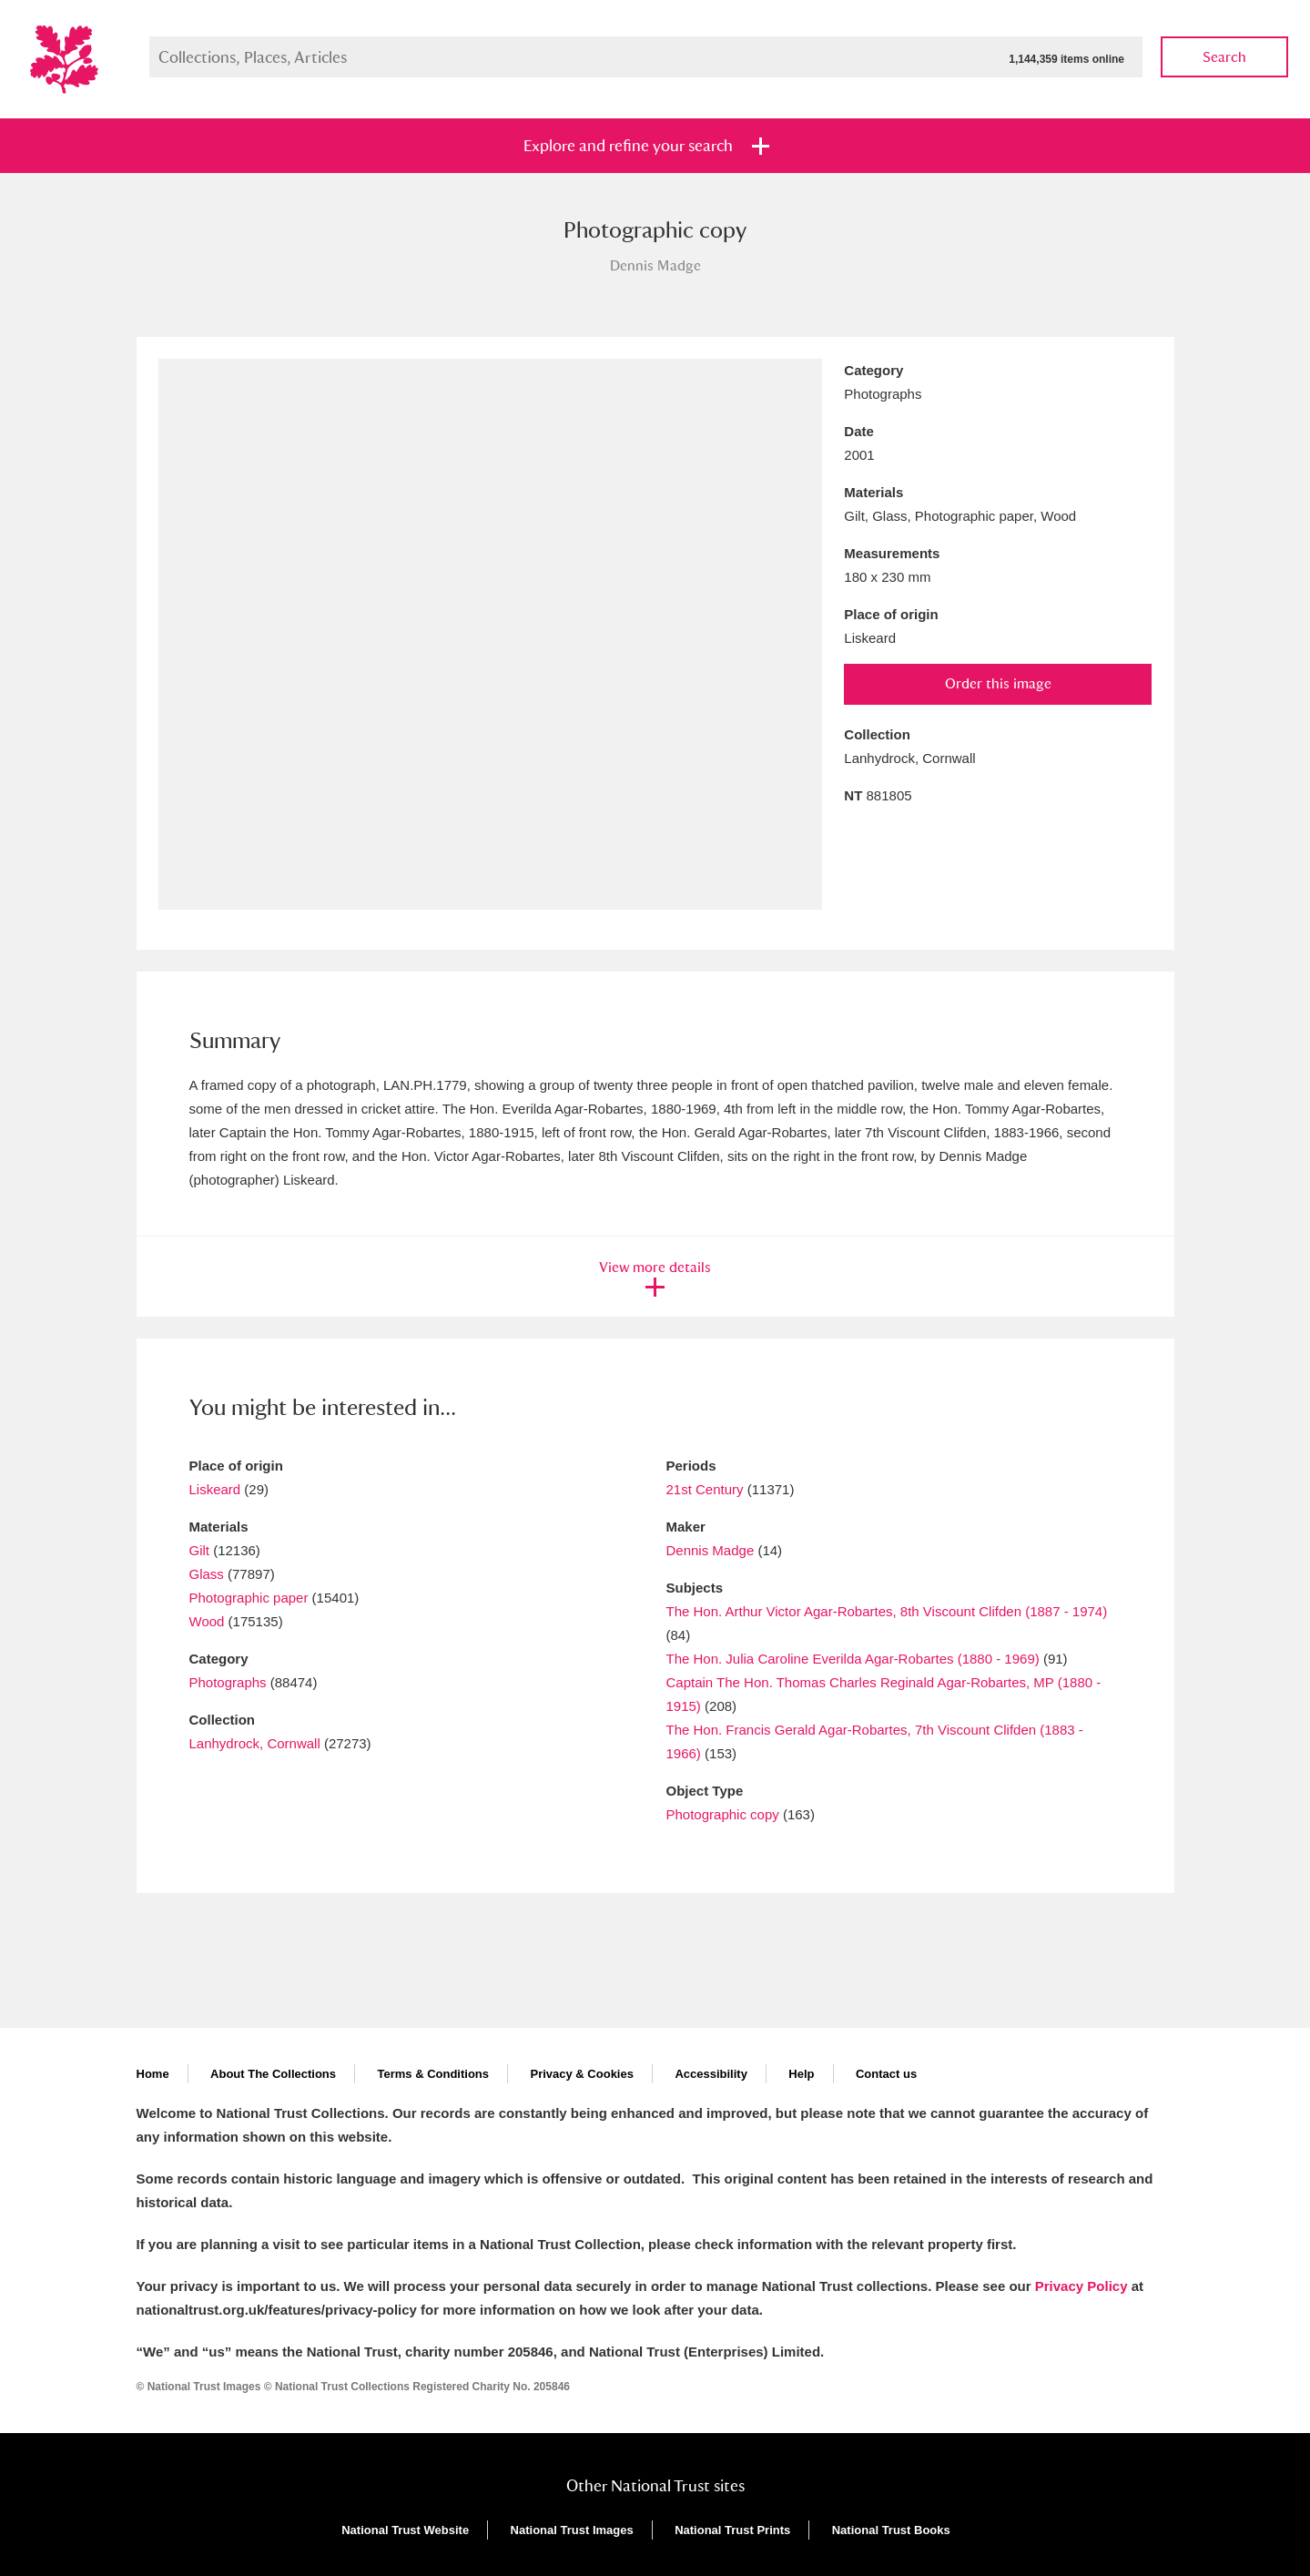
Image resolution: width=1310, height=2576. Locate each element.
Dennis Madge (710, 1550)
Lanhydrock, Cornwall (254, 1743)
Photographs (228, 1682)
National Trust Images (572, 2530)
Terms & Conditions (433, 2074)
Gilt (199, 1550)
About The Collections (273, 2074)
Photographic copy (722, 1814)
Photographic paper (249, 1597)
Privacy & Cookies (581, 2074)
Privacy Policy (1081, 2286)
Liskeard (215, 1489)
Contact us (886, 2074)
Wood (207, 1621)
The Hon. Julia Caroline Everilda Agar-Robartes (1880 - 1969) (853, 1658)
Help (801, 2074)
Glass (206, 1574)
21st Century (705, 1489)
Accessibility (711, 2074)
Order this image (998, 683)
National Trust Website (405, 2530)
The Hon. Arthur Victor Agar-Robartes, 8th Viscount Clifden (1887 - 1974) (887, 1611)
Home (153, 2074)
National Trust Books (891, 2530)
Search (1224, 57)
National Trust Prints (732, 2530)
